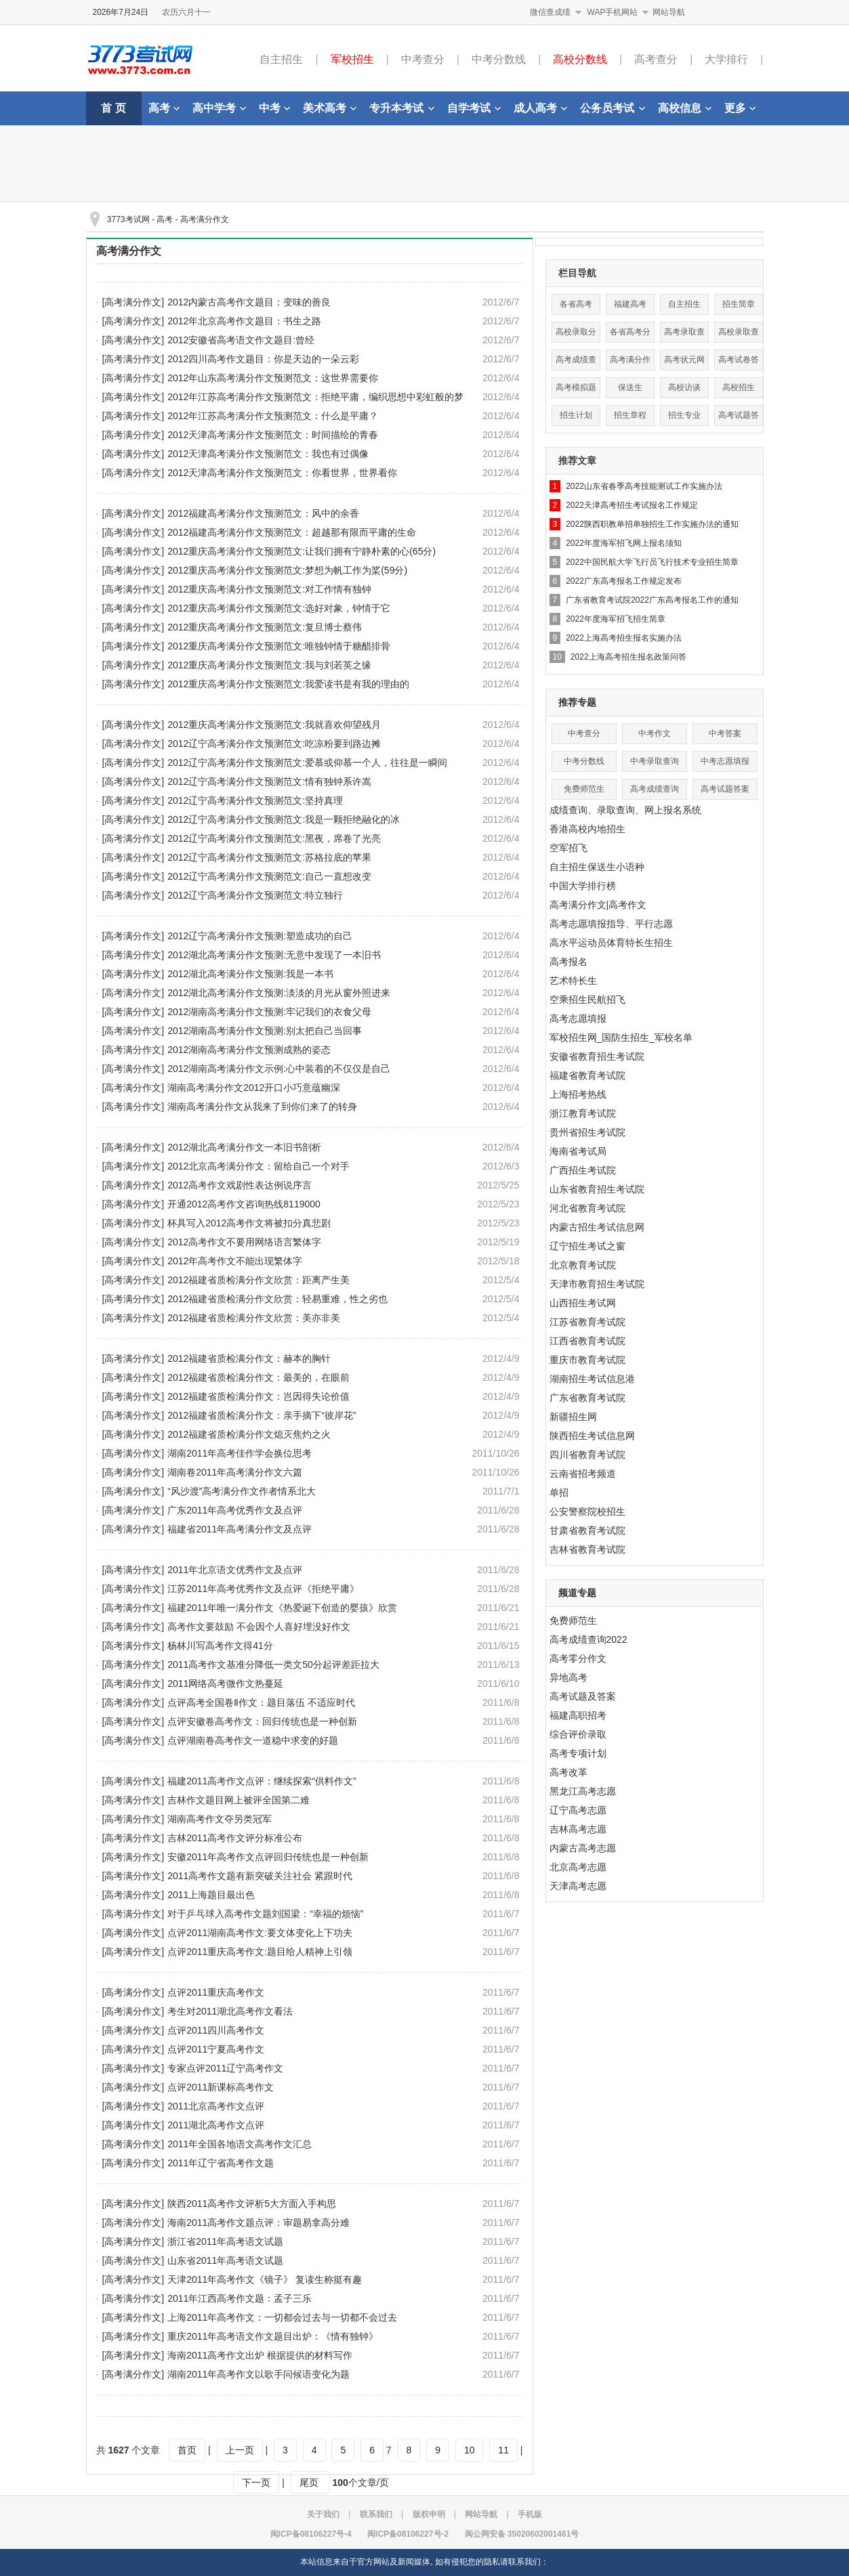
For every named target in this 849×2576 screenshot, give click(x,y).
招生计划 (576, 415)
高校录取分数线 (576, 335)
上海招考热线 (578, 1094)
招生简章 (738, 304)
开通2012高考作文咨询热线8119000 (243, 1204)
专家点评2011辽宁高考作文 (225, 2068)
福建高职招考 (578, 1715)
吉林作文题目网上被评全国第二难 (238, 1800)
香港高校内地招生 (587, 828)
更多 (739, 108)
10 (469, 2450)
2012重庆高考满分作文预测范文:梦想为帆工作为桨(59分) (287, 570)
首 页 (113, 108)
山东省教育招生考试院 (597, 1189)
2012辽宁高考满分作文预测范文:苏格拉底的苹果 (269, 857)
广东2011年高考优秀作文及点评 (234, 1510)
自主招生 (281, 59)
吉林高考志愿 (578, 1829)
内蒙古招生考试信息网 (597, 1227)
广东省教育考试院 (587, 1397)
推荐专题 (577, 702)
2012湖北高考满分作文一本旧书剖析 (244, 1147)
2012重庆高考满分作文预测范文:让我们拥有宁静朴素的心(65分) (301, 551)
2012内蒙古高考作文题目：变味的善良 (249, 302)
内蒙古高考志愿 (583, 1848)
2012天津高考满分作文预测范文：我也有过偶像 (268, 453)
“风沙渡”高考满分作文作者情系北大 (241, 1491)
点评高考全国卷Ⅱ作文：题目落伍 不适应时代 (261, 1702)
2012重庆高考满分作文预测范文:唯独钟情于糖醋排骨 (278, 646)
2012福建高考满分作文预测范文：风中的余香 (263, 513)
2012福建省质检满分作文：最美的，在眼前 (258, 1377)
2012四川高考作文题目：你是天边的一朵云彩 (263, 358)
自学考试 (474, 108)
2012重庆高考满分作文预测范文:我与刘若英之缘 (269, 665)
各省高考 (576, 304)
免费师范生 (584, 789)
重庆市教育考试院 (587, 1359)
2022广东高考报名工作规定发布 (624, 581)
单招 (559, 1492)
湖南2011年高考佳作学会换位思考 (239, 1453)
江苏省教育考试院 (587, 1321)
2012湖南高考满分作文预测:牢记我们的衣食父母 (269, 1011)
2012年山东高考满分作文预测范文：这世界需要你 (272, 377)
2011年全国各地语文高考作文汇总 (239, 2144)
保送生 (630, 387)
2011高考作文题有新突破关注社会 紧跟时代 (259, 1875)
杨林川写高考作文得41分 (220, 1645)
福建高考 (630, 304)
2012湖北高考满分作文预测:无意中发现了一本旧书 (274, 954)
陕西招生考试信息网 (592, 1435)
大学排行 (726, 59)
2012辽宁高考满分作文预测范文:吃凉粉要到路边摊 (274, 743)
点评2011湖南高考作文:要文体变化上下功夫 (259, 1932)
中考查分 (422, 59)
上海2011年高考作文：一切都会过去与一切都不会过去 (282, 2317)
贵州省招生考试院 (587, 1132)
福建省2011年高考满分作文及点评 (239, 1529)
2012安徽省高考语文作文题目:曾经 (240, 340)
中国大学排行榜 (583, 885)
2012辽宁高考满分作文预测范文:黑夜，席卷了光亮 (274, 838)
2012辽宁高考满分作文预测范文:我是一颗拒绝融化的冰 (283, 819)
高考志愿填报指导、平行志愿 (611, 923)
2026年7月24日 (121, 12)
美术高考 (329, 108)
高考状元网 (684, 359)
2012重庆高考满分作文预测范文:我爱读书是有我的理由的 (288, 684)
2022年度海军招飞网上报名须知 (624, 543)
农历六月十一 (186, 12)
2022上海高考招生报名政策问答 (628, 657)
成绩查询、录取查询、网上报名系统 (625, 809)
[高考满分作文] (133, 302)
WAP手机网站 (612, 12)
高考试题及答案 (583, 1696)
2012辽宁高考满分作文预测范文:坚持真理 (255, 800)
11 (503, 2450)
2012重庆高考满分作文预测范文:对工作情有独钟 (269, 589)
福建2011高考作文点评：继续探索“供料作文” (261, 1781)
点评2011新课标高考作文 (220, 2087)
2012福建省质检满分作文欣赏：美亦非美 (253, 1317)
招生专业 (684, 415)
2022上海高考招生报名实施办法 (624, 638)
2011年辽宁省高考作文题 (220, 2163)
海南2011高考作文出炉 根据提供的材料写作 (259, 2355)
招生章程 (630, 415)
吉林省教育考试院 (587, 1549)
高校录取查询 (738, 335)
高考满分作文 (204, 219)
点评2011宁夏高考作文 (215, 2049)
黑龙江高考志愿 (583, 1791)
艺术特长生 (573, 980)
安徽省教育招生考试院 (597, 1056)
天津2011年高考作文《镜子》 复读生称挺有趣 (264, 2279)
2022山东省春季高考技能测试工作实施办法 (644, 486)
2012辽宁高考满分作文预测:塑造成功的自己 (259, 935)
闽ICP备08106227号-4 (311, 2534)
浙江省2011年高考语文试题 (225, 2241)
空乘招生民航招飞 (587, 999)
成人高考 (540, 108)
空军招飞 (568, 847)
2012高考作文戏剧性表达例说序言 (239, 1185)
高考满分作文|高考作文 (598, 904)
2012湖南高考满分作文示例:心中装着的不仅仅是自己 (278, 1068)
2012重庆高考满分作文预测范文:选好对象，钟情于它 (278, 608)
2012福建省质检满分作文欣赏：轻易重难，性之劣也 (277, 1298)
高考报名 (568, 961)
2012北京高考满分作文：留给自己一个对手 (258, 1166)
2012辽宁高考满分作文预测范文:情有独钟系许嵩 (269, 781)
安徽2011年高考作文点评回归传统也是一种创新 (268, 1856)
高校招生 (738, 387)
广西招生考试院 (583, 1170)
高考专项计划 (578, 1753)
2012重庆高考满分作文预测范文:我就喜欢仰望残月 (274, 724)
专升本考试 (401, 108)
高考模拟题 (576, 387)
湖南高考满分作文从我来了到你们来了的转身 (262, 1106)
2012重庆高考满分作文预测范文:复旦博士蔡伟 (264, 627)
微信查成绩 (550, 12)
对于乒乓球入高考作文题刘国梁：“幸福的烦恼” (265, 1913)
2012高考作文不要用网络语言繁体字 (244, 1242)
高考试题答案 (738, 418)
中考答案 (725, 733)
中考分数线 (499, 59)
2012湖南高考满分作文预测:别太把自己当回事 (264, 1030)
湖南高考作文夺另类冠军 (219, 1818)
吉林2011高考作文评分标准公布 (234, 1837)
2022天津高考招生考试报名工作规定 (632, 505)
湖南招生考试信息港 (592, 1378)
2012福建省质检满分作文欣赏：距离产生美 (258, 1279)
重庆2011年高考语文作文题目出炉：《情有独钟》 (272, 2336)
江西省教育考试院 (587, 1340)
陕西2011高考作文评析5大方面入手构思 (251, 2203)
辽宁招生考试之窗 (587, 1246)
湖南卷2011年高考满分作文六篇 (234, 1472)
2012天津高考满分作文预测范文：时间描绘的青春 (272, 434)
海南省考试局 (578, 1151)
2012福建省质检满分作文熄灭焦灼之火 (249, 1434)
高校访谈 (684, 387)
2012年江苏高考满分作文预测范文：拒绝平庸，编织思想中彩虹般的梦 (315, 396)
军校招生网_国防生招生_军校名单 (621, 1037)
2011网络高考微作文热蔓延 (225, 1683)
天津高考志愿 (578, 1886)
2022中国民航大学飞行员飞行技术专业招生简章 (652, 562)
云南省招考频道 (583, 1473)
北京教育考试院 (583, 1265)
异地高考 (568, 1677)
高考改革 (568, 1772)
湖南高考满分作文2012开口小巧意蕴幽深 (253, 1087)
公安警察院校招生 (587, 1511)
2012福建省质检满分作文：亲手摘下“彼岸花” (261, 1415)
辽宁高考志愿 (578, 1810)
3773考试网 (128, 219)
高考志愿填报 (578, 1018)
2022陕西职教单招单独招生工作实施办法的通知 (652, 524)
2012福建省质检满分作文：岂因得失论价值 (258, 1396)
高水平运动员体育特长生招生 (611, 942)
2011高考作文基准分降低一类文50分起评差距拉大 (273, 1664)
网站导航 (669, 12)
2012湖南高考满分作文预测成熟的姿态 (249, 1049)
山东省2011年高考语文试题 (225, 2260)
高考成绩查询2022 (588, 1639)
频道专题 (577, 1592)
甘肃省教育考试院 (587, 1530)
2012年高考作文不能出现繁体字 (234, 1260)
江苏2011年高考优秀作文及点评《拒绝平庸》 (263, 1588)
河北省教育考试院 (587, 1208)
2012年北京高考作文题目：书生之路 (244, 321)
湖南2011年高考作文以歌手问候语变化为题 (258, 2374)
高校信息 (684, 108)
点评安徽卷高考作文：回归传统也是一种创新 (262, 1721)
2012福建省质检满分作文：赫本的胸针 (249, 1358)
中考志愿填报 (725, 761)
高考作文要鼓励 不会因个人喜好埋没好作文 (258, 1626)
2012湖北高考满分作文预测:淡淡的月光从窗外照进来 (278, 992)
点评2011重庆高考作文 (215, 1992)
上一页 (240, 2450)
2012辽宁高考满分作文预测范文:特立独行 (255, 895)
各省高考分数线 (630, 335)
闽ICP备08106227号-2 (408, 2534)
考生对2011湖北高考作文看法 (230, 2011)
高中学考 (219, 108)
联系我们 (376, 2514)
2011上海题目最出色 (211, 1894)
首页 (187, 2450)
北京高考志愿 (578, 1867)
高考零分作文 (578, 1658)
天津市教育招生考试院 (597, 1284)
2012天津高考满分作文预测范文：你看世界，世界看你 (282, 472)
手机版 (530, 2514)
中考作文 (654, 733)
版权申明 (429, 2514)
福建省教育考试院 (587, 1075)
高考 (164, 108)
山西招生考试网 (583, 1302)
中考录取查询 (654, 761)
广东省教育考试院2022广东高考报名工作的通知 (652, 600)
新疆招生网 (573, 1416)
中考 (274, 108)
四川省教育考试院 (587, 1454)
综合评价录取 (578, 1734)
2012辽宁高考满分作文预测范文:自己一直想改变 (269, 876)
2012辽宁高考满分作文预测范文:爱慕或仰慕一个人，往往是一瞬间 (307, 762)
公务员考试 (612, 108)
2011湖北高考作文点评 (215, 2125)
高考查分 (656, 59)
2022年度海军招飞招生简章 (615, 619)
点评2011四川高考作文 (215, 2030)
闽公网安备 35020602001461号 (522, 2534)
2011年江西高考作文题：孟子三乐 (239, 2298)
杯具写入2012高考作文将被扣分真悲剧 (249, 1223)
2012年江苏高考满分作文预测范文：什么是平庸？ (272, 415)
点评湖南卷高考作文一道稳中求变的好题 (252, 1740)
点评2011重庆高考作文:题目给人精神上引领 (259, 1951)
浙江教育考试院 (583, 1113)
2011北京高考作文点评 (215, 2106)
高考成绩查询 (576, 362)
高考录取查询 (684, 335)
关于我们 (323, 2514)
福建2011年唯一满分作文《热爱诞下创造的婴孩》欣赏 (282, 1607)
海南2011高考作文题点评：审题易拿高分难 (258, 2222)
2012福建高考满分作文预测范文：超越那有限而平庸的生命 (291, 532)
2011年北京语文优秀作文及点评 (234, 1569)
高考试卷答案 (738, 362)
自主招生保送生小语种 (597, 866)
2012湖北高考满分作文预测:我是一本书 (250, 973)
